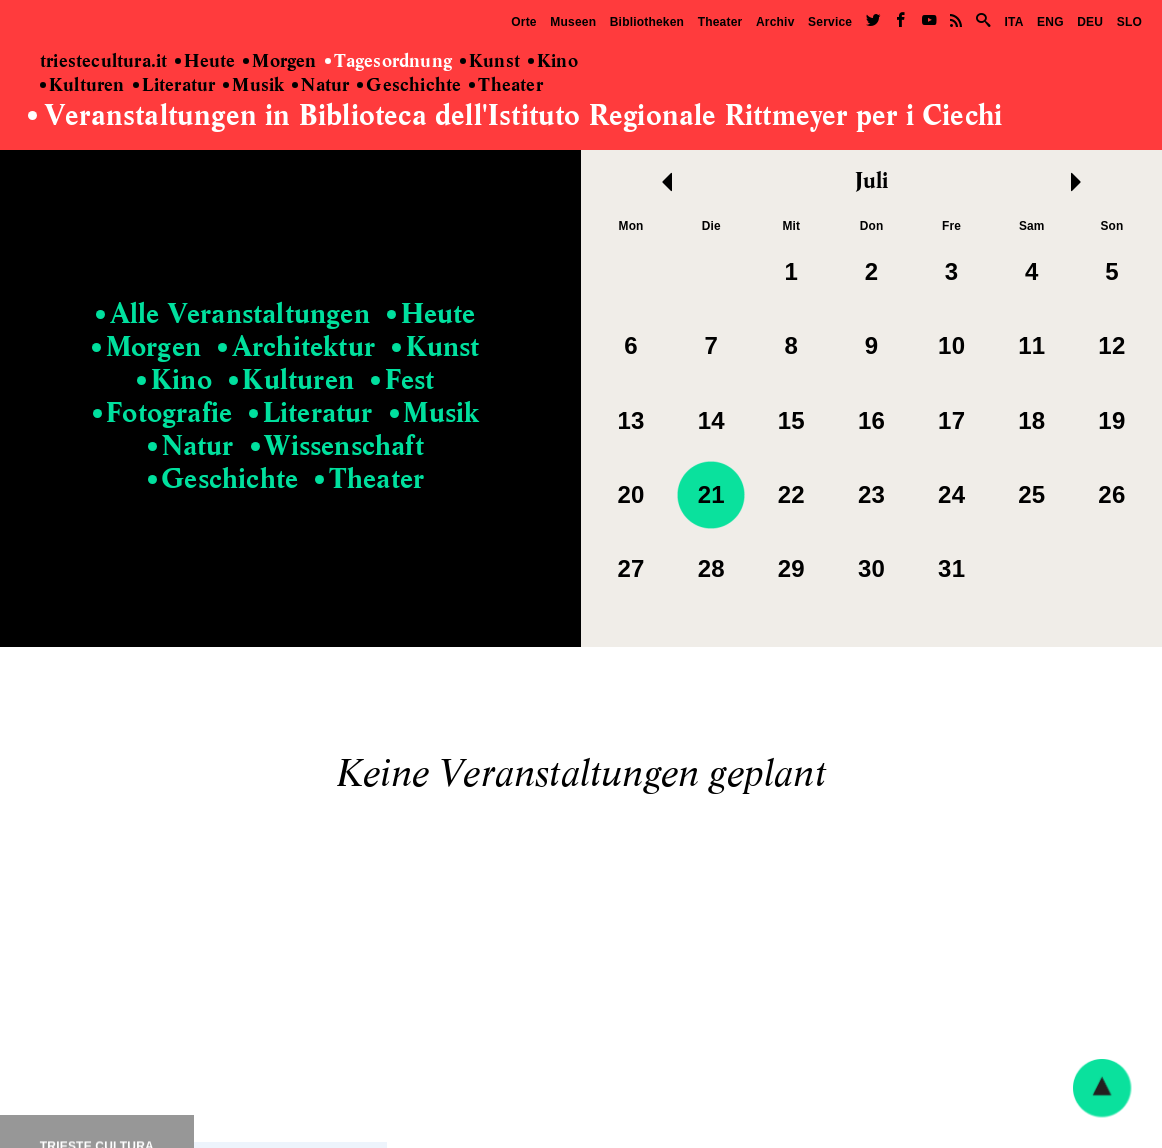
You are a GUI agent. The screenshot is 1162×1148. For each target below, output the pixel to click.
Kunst (490, 62)
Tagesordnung (388, 62)
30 (871, 568)
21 (711, 494)
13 (631, 420)
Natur (320, 86)
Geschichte (409, 86)
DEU (1090, 22)
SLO (1129, 22)
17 (951, 420)
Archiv (775, 22)
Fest (402, 381)
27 (631, 568)
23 (871, 494)
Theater (720, 22)
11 (1031, 345)
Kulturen (82, 86)
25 (1031, 494)
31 (951, 568)
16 (871, 420)
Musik (253, 86)
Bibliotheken (647, 22)
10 (951, 345)
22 (791, 494)
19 (1111, 420)
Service (830, 22)
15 (791, 420)
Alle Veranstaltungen (233, 315)
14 (711, 420)
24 (951, 494)
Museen (573, 22)
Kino (553, 62)
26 (1111, 494)
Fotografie (163, 414)
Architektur (296, 348)
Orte (523, 22)
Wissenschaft (337, 447)
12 (1111, 345)
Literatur (174, 86)
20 (631, 494)
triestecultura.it (103, 62)
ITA (1013, 22)
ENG (1050, 22)
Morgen (279, 62)
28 (711, 568)
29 (791, 568)
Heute (205, 62)
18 (1031, 420)
